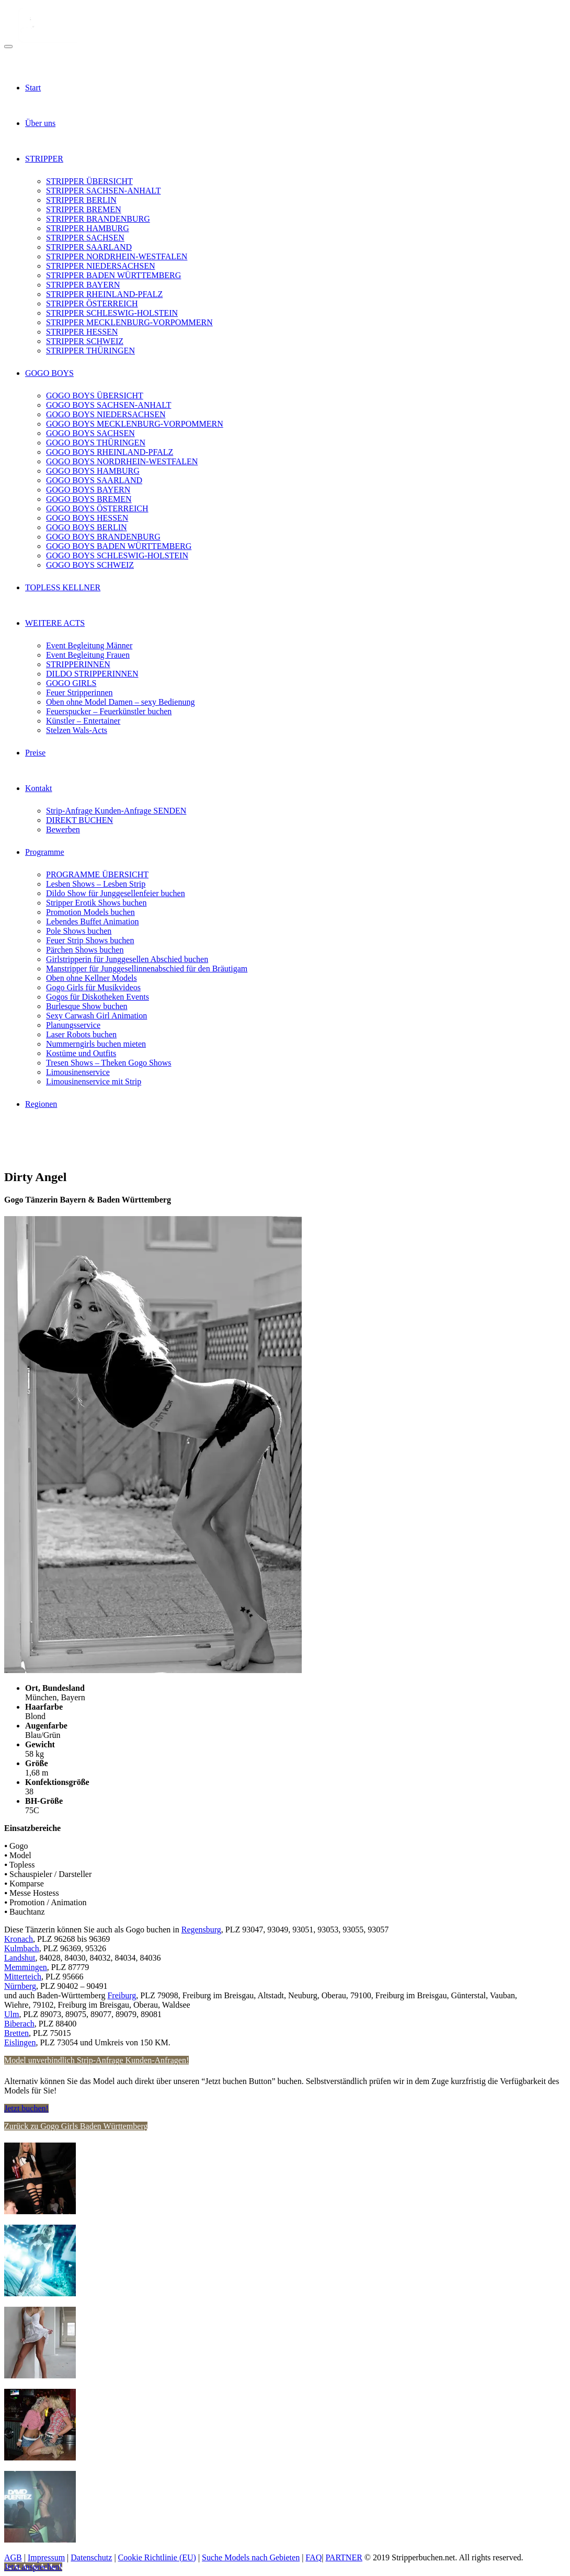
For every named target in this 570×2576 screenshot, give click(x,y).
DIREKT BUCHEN (79, 820)
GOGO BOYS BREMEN (89, 499)
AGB (13, 2557)
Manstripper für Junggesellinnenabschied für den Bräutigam (146, 968)
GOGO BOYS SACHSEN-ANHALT (108, 404)
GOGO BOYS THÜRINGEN (95, 442)
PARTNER (343, 2557)
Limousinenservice (78, 1072)
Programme (44, 852)
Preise (35, 752)
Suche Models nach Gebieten (251, 2557)
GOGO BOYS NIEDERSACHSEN (105, 414)
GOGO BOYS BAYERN (88, 489)
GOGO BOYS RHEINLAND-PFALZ (109, 452)
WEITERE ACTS (55, 623)
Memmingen (25, 1967)
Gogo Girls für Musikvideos (93, 987)
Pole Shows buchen (78, 930)
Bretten (16, 2033)
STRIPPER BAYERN (83, 284)
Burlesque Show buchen (87, 1006)
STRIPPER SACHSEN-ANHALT (103, 190)
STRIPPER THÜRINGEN (90, 350)
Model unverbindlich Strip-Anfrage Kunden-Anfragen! (96, 2060)
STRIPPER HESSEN (82, 331)
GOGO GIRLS (71, 683)
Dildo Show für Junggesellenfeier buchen (115, 893)
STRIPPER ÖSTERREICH (92, 303)
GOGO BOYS (49, 373)
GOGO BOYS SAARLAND (94, 480)
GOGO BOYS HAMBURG (93, 470)
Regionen (41, 1104)
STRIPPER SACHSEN (85, 237)
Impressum (46, 2557)
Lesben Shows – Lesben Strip (95, 883)
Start (33, 87)
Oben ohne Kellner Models (91, 978)
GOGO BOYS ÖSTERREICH (97, 508)
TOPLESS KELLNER (62, 587)
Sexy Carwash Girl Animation (96, 1015)
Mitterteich (22, 1976)
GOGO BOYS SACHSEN (90, 433)
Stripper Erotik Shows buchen (96, 902)
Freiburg (121, 1995)
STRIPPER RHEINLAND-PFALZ (104, 294)
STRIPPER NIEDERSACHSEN (100, 265)
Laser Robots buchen (81, 1034)
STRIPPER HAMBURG (87, 228)
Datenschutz (91, 2557)
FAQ (313, 2557)
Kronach (18, 1938)
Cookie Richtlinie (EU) (157, 2557)
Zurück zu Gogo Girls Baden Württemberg (75, 2126)
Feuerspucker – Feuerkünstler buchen (109, 711)
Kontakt (38, 788)
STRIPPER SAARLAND (89, 247)
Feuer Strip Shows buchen (90, 940)
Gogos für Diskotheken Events (97, 996)
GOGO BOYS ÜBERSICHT (94, 395)
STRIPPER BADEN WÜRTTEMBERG (113, 275)
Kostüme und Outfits (81, 1053)
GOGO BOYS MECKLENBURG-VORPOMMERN (134, 423)
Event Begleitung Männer (89, 645)
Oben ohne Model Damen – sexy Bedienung (120, 701)
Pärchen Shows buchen (84, 949)
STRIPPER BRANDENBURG (98, 218)
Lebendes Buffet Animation (92, 921)
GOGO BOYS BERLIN (86, 527)
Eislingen (20, 2042)
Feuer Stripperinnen (79, 692)
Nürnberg (20, 1986)
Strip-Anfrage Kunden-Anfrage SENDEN (116, 810)
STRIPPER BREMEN (83, 209)
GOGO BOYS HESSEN (87, 517)
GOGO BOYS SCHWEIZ (90, 564)
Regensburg (201, 1929)
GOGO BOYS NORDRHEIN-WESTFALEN (122, 461)
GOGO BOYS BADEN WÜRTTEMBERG (118, 546)
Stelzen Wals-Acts (76, 730)
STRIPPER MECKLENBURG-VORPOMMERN (129, 322)
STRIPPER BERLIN (81, 200)
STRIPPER (44, 158)
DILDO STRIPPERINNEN (92, 673)
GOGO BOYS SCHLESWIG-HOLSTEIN (117, 555)
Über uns (40, 123)
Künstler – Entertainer (83, 720)
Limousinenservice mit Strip (93, 1081)
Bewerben (63, 829)
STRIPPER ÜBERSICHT (89, 181)
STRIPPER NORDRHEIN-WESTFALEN (116, 256)
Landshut (20, 1957)
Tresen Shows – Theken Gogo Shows (109, 1062)
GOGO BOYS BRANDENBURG (103, 536)
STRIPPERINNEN (78, 664)
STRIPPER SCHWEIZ (84, 341)
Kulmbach (21, 1948)
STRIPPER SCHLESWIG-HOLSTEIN (112, 312)
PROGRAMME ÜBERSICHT (97, 874)
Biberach (19, 2023)
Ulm (11, 2014)
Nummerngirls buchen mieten (96, 1043)
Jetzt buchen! (26, 2108)
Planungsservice (73, 1025)
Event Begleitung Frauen (88, 654)
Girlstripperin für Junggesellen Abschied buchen (127, 959)
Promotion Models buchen (90, 912)
